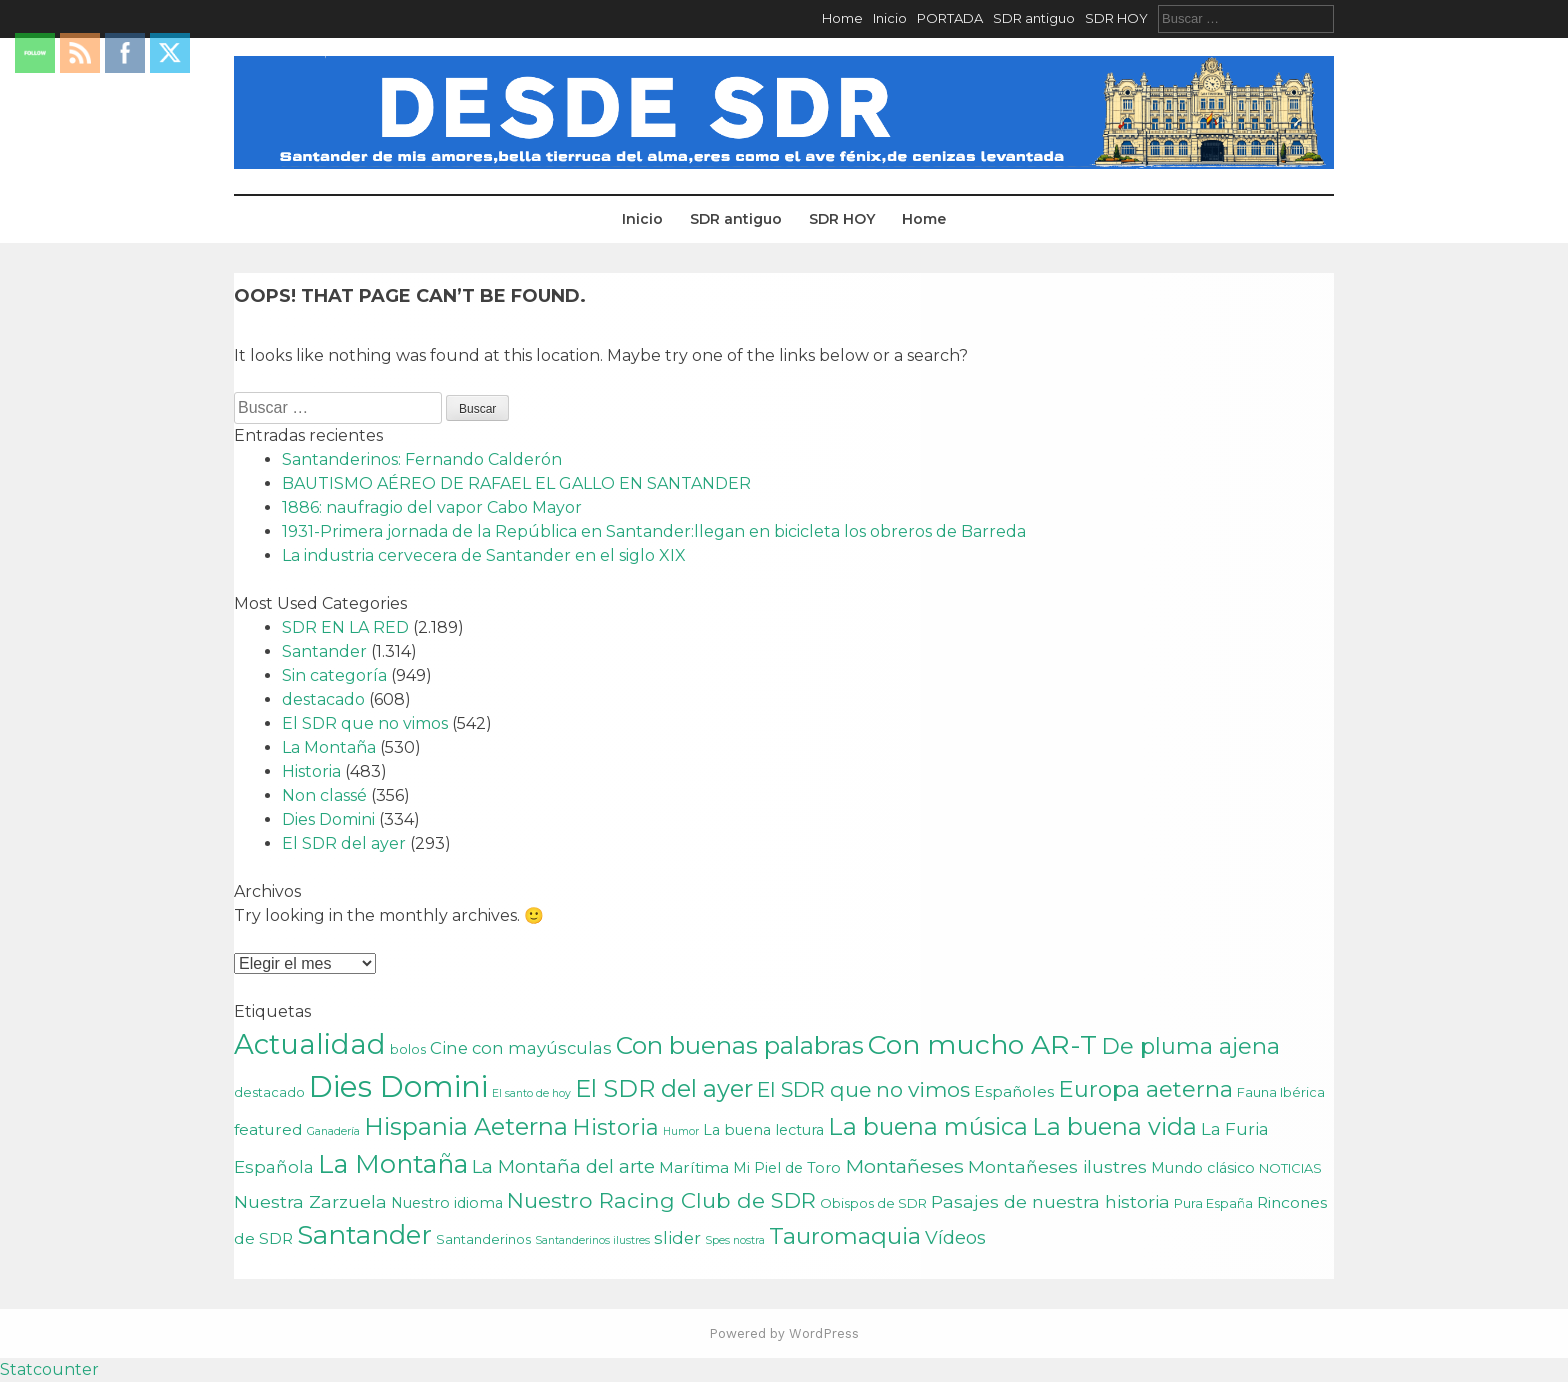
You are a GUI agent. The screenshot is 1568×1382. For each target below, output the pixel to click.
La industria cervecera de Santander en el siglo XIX (484, 555)
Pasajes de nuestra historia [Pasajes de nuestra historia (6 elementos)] (1050, 1201)
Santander (324, 651)
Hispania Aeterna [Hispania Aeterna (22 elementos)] (466, 1126)
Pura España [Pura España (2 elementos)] (1213, 1203)
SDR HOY (1116, 18)
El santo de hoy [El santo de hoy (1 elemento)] (531, 1093)
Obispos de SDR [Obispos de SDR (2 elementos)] (873, 1203)
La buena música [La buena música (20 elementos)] (928, 1126)
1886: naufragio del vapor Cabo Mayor (432, 507)
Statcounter (49, 1369)
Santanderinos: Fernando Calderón (422, 459)
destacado (323, 699)
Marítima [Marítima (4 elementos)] (694, 1167)
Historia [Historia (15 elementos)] (615, 1127)
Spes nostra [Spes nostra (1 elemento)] (735, 1240)
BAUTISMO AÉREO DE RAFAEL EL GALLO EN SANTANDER (516, 483)
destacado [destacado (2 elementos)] (269, 1092)
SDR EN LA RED (345, 627)
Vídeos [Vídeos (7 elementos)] (955, 1237)
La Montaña (329, 747)
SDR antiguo (1034, 18)
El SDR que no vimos (365, 723)
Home (842, 18)
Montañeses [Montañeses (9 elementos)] (904, 1166)
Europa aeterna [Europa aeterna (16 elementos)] (1145, 1089)
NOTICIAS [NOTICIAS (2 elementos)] (1290, 1168)
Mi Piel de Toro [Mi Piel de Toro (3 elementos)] (787, 1168)
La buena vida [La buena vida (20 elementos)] (1114, 1126)
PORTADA (950, 18)
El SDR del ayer (344, 843)
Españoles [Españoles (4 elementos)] (1014, 1091)
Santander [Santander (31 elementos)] (364, 1235)
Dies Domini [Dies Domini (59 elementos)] (398, 1086)
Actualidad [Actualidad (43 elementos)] (310, 1044)
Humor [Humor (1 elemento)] (681, 1131)
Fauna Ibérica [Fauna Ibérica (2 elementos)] (1281, 1092)
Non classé (324, 795)
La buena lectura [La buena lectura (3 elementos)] (763, 1130)
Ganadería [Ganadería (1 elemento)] (333, 1131)
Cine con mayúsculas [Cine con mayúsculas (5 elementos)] (521, 1048)
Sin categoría (334, 675)
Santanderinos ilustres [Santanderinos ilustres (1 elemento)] (592, 1240)
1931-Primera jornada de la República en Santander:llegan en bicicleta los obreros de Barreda (654, 531)
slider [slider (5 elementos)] (677, 1238)
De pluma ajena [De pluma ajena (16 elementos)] (1190, 1046)
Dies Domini (328, 819)
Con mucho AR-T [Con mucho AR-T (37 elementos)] (982, 1044)
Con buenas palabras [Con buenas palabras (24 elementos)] (740, 1045)
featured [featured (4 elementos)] (268, 1129)
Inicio (890, 18)
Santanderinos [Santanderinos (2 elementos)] (483, 1239)
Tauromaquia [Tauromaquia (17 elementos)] (845, 1236)
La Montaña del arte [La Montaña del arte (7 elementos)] (563, 1166)
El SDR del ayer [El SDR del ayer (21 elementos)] (664, 1088)
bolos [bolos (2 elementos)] (408, 1049)
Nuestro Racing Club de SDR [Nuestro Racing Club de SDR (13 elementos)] (661, 1200)
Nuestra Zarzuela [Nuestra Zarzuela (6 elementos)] (310, 1201)
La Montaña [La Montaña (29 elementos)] (393, 1163)
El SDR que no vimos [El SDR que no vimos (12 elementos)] (863, 1089)
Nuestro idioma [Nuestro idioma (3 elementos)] (447, 1203)
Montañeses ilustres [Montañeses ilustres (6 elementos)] (1057, 1166)
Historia (311, 771)
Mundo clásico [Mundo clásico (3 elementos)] (1203, 1168)
